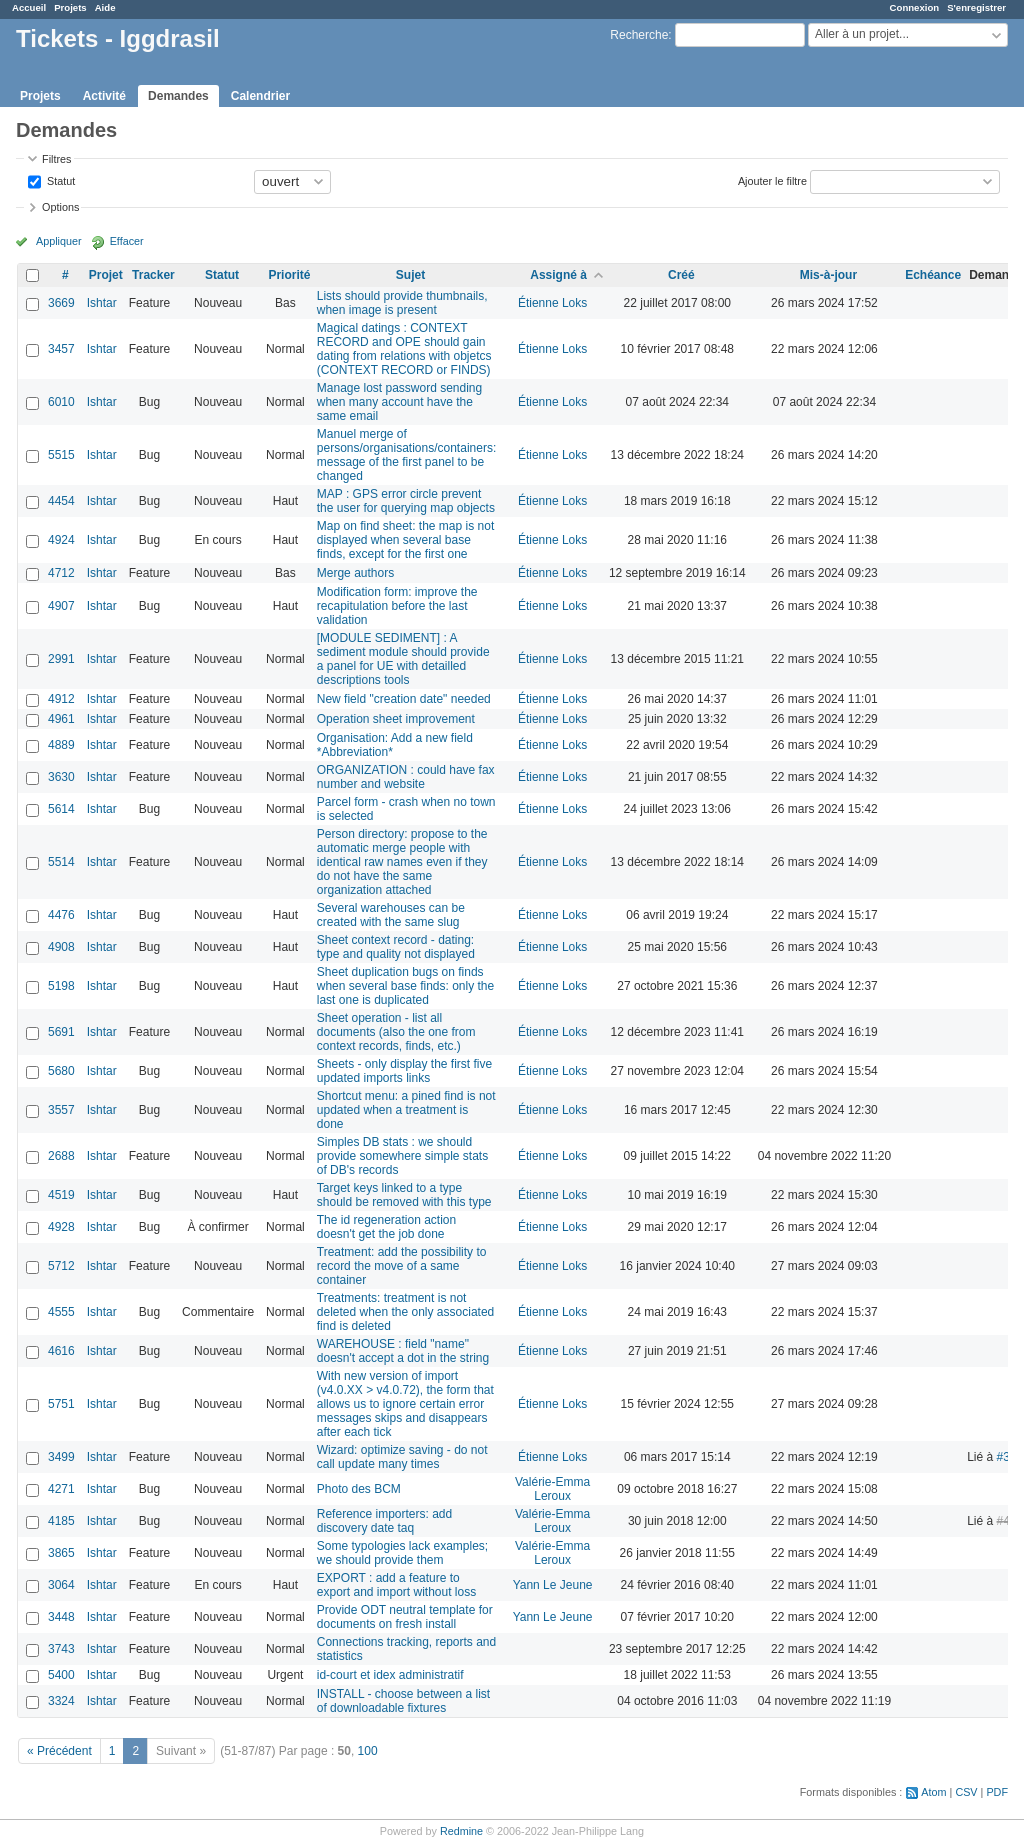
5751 (61, 1404)
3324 (61, 1701)
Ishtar (102, 303)
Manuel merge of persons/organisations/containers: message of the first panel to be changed (406, 455)
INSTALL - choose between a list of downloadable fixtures (403, 1701)
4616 (61, 1351)
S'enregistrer (976, 7)
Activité (104, 96)
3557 (61, 1110)
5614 (61, 809)
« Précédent (59, 1751)
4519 (61, 1195)
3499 (61, 1457)
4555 (61, 1312)
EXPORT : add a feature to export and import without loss (396, 1585)
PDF (997, 1792)
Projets (70, 7)
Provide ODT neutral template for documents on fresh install (405, 1617)
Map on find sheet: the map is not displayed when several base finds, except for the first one (405, 540)
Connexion (915, 7)
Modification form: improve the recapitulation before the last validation (397, 606)
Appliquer (59, 241)
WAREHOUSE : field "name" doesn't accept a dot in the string (403, 1351)
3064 (61, 1585)
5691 (61, 1032)
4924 (61, 540)
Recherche (639, 35)
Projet (106, 275)
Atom (933, 1792)
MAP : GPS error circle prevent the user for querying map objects (406, 501)
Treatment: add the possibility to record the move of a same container (402, 1266)
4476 (61, 915)
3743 (61, 1649)
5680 (61, 1071)
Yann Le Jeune (553, 1585)
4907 (61, 606)
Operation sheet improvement (396, 719)
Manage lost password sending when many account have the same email (399, 402)
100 (368, 1751)
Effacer (127, 241)
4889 (61, 745)
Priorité (289, 275)
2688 (61, 1156)
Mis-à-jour (828, 275)
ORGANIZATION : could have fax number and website (406, 777)
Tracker (153, 275)
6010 (61, 402)
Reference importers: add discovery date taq (384, 1521)
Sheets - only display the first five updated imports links (404, 1071)
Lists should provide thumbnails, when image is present (402, 303)
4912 (61, 699)
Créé (681, 275)
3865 (61, 1553)
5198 (61, 986)
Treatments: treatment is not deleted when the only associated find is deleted (405, 1312)
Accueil (29, 7)
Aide (105, 7)
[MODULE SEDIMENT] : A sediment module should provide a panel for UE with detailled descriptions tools (403, 659)
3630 (61, 777)
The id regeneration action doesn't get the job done (386, 1227)
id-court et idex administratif (390, 1675)
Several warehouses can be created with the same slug (391, 915)
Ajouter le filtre (772, 180)
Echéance (933, 275)
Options (60, 207)
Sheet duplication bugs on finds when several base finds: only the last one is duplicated (405, 986)
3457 (61, 349)
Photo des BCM (359, 1489)
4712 (61, 573)
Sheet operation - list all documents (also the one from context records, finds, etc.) (396, 1032)
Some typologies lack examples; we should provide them (402, 1553)
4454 (61, 501)
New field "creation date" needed (404, 699)
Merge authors (355, 573)
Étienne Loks (552, 303)
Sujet (410, 275)
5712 (61, 1266)
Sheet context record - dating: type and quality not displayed (396, 947)
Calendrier (260, 96)
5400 (61, 1675)
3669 (61, 303)
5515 (61, 455)
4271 (61, 1489)
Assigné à (558, 275)
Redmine (461, 1831)
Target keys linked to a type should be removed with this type (404, 1195)
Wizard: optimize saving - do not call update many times (402, 1457)
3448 (61, 1617)
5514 (61, 862)
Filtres (56, 159)
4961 (61, 719)
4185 (61, 1521)
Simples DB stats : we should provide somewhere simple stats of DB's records (402, 1156)
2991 (61, 659)
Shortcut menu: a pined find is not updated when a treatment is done (406, 1110)
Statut (59, 180)
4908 (61, 947)
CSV (966, 1792)
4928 (61, 1227)
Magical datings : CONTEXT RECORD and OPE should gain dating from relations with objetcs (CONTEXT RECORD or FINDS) (404, 349)
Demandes (178, 96)
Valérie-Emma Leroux (552, 1489)
